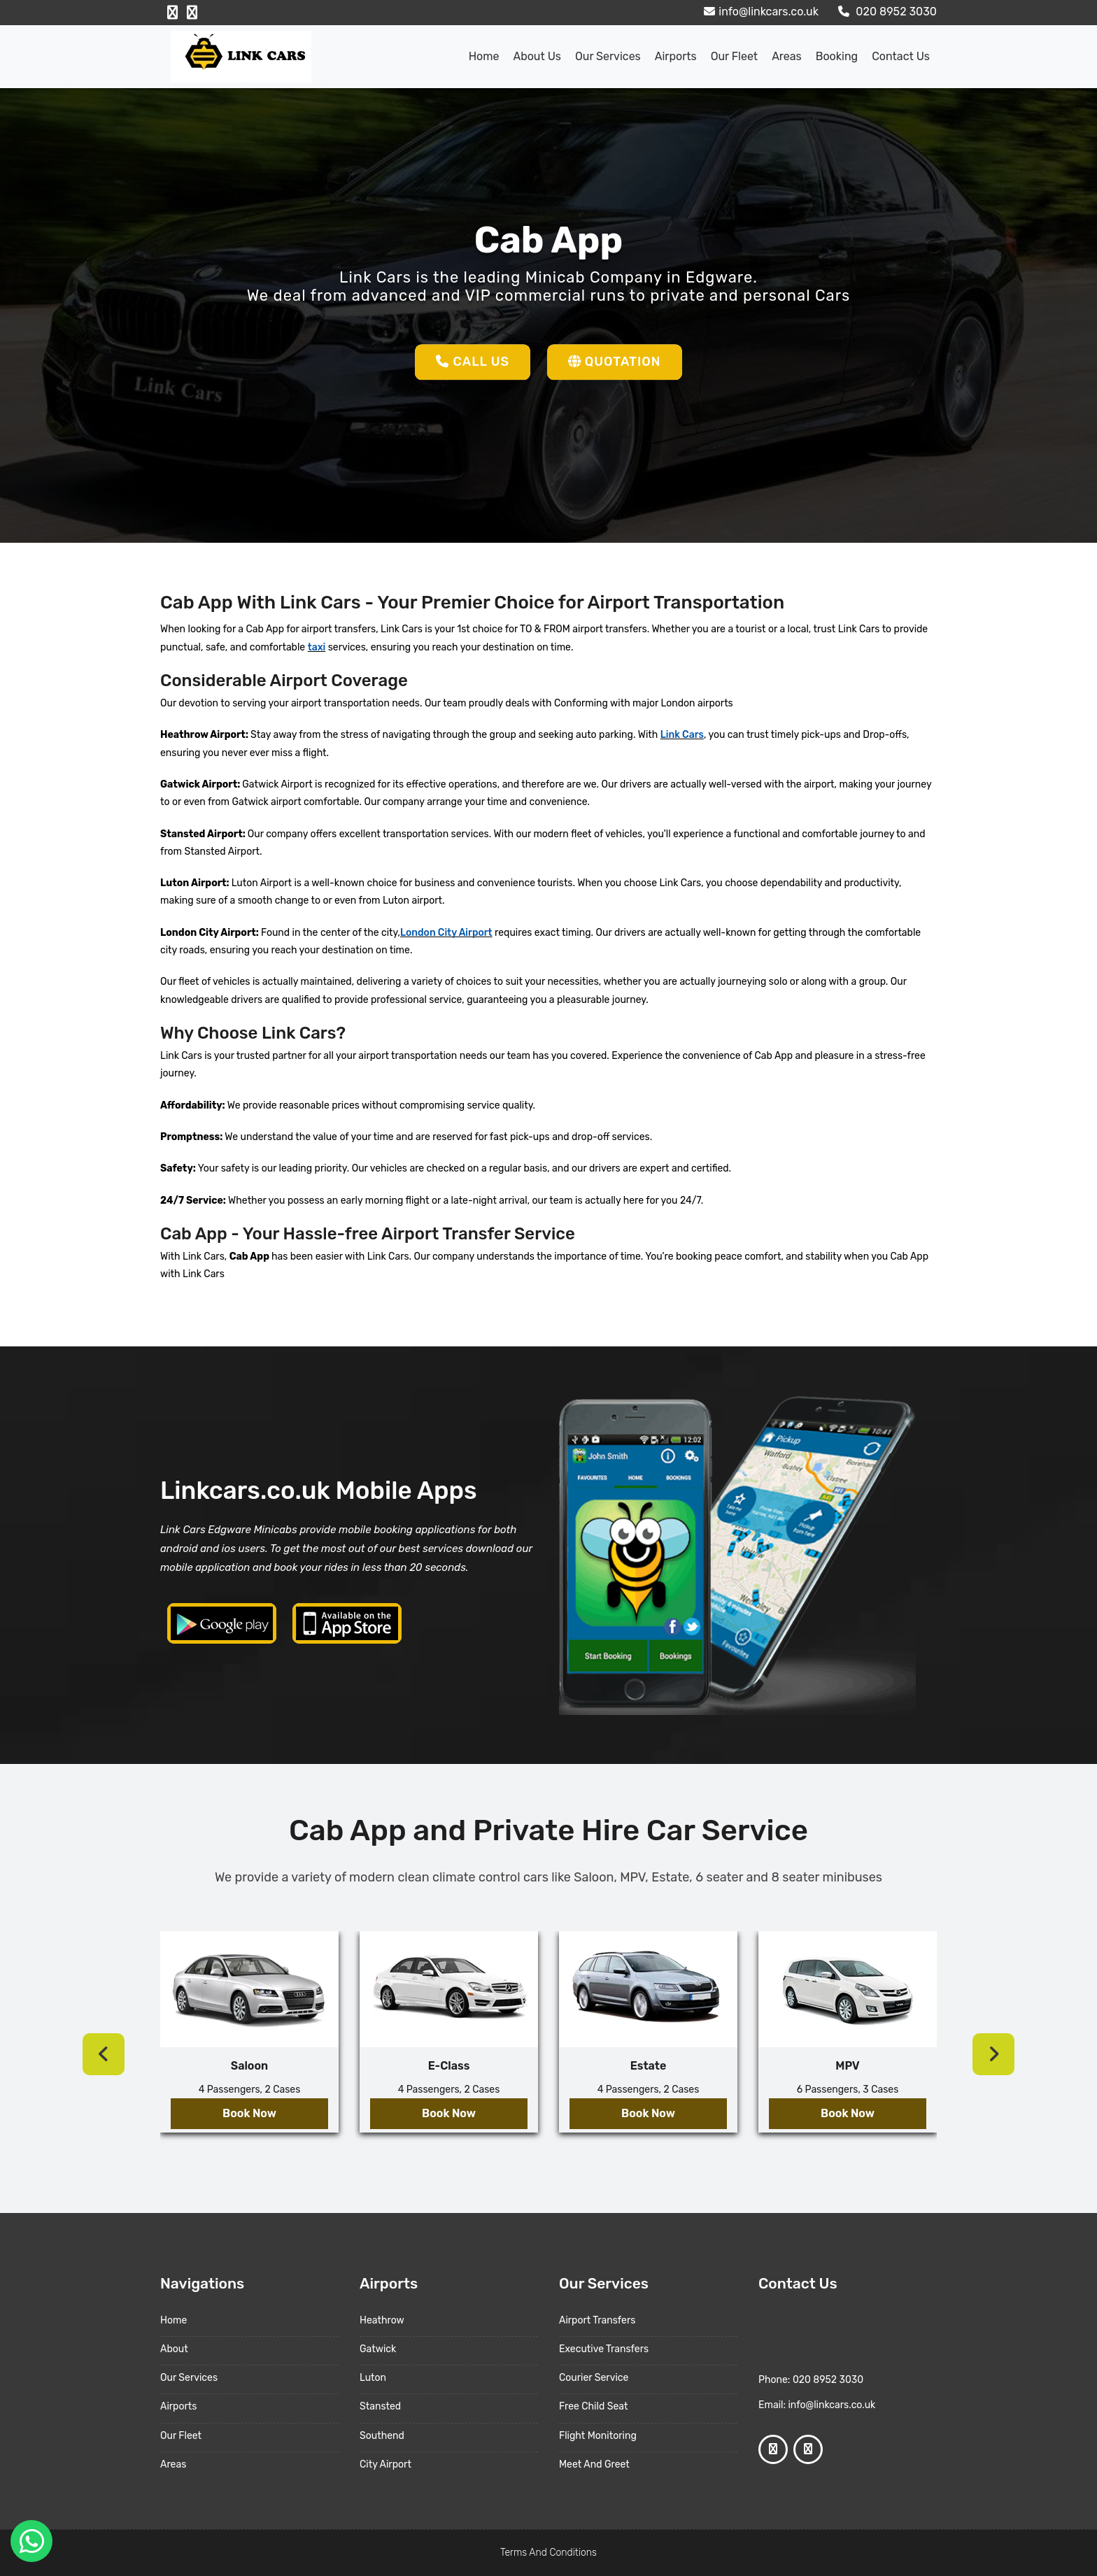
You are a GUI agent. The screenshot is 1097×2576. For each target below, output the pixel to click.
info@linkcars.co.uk (759, 11)
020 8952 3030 (886, 11)
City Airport (385, 2464)
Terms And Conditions (548, 2553)
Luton (373, 2378)
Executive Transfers (604, 2349)
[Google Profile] (192, 12)
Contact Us (901, 56)
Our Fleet (734, 56)
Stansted (380, 2406)
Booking (837, 56)
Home (484, 56)
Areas (787, 56)
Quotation (614, 361)
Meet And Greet (594, 2464)
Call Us (472, 361)
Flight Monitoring (598, 2436)
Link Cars (682, 735)
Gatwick (378, 2349)
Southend (382, 2436)
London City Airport (446, 933)
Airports (676, 56)
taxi (317, 647)
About (174, 2349)
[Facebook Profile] (172, 12)
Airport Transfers (597, 2320)
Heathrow (382, 2320)
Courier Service (593, 2378)
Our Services (608, 56)
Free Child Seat (593, 2406)
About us (537, 56)
